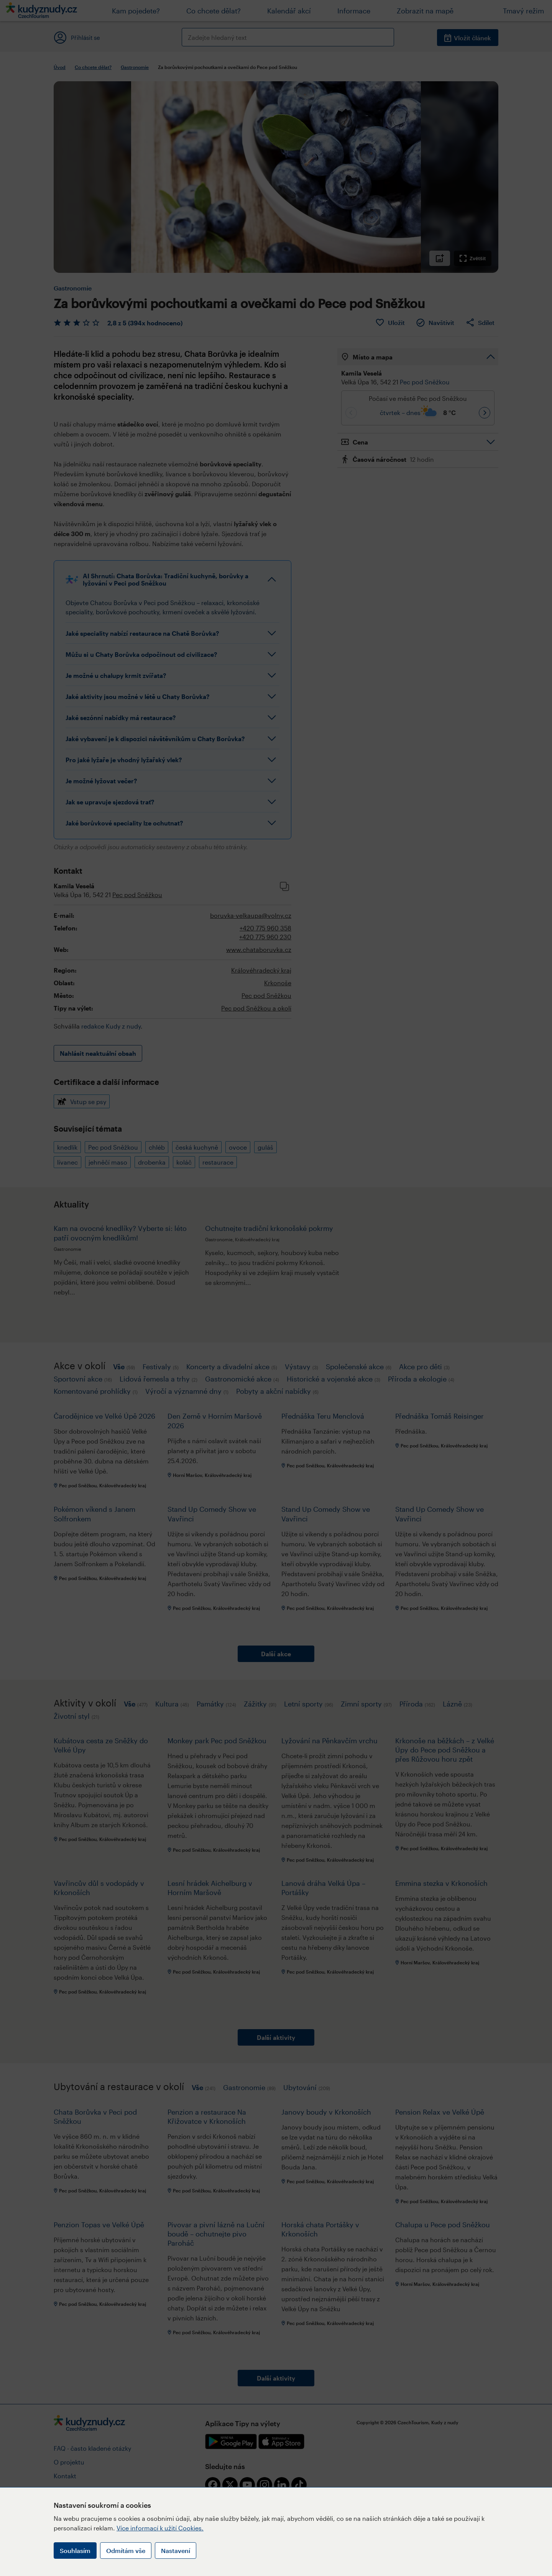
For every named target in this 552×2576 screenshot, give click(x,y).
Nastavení (175, 2550)
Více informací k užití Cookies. (160, 2528)
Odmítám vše (125, 2550)
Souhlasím (75, 2550)
